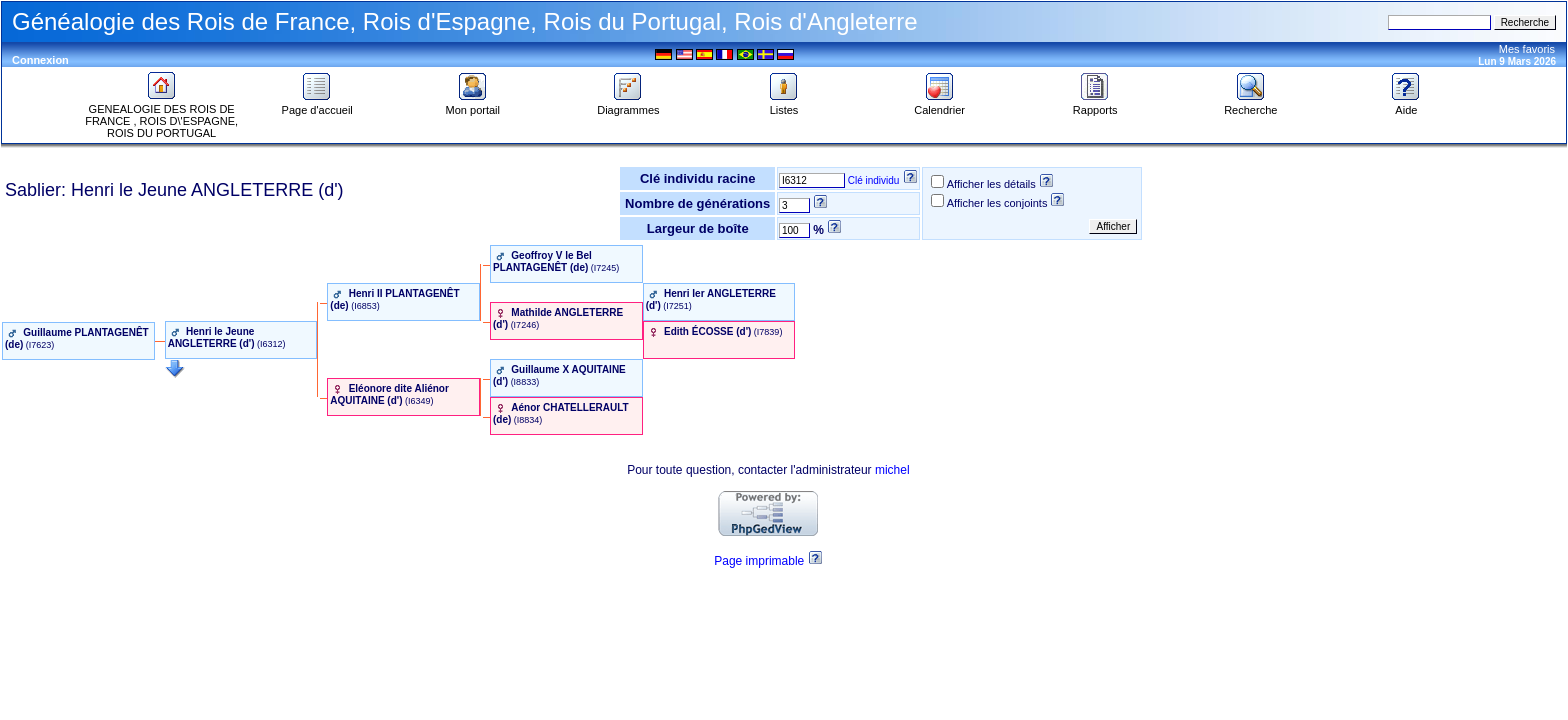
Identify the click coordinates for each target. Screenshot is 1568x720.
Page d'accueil (317, 105)
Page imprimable (759, 561)
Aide (1406, 105)
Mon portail (473, 105)
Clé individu (874, 180)
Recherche (1250, 105)
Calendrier (939, 105)
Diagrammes (628, 105)
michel (892, 470)
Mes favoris (1527, 49)
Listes (784, 105)
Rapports (1095, 105)
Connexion (40, 60)
